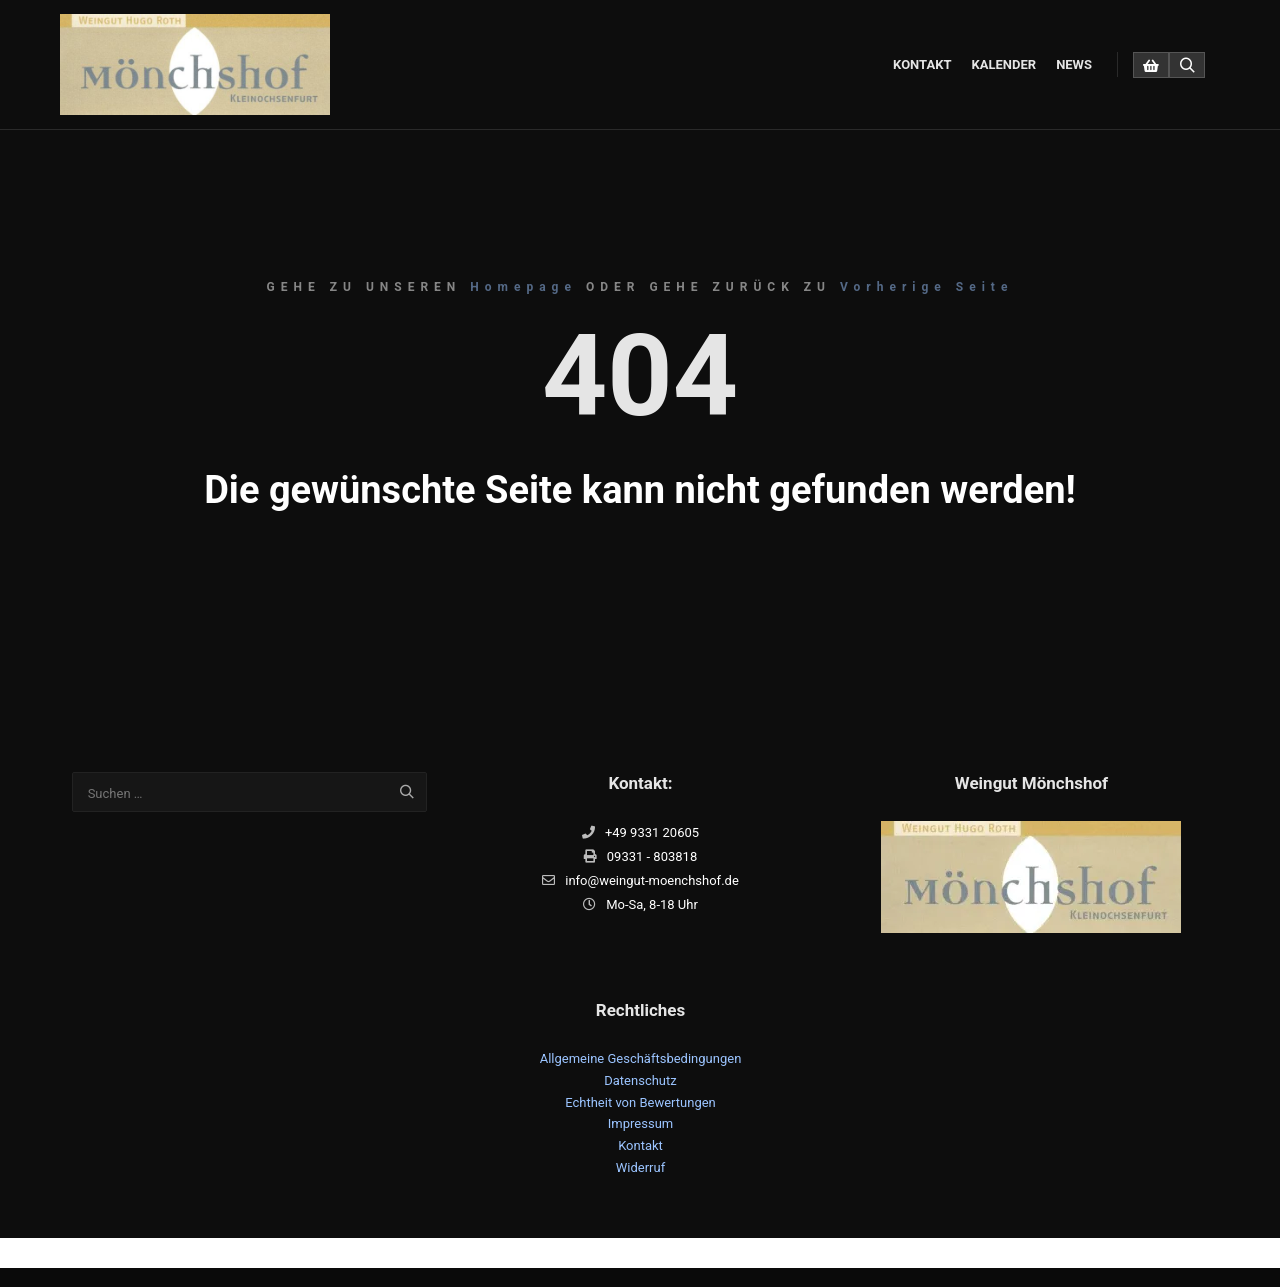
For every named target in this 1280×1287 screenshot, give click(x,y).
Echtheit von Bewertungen (640, 1102)
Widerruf (640, 1167)
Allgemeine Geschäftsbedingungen (641, 1058)
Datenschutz (640, 1080)
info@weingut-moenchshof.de (640, 881)
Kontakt (640, 1145)
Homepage (523, 287)
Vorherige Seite (926, 287)
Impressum (640, 1123)
